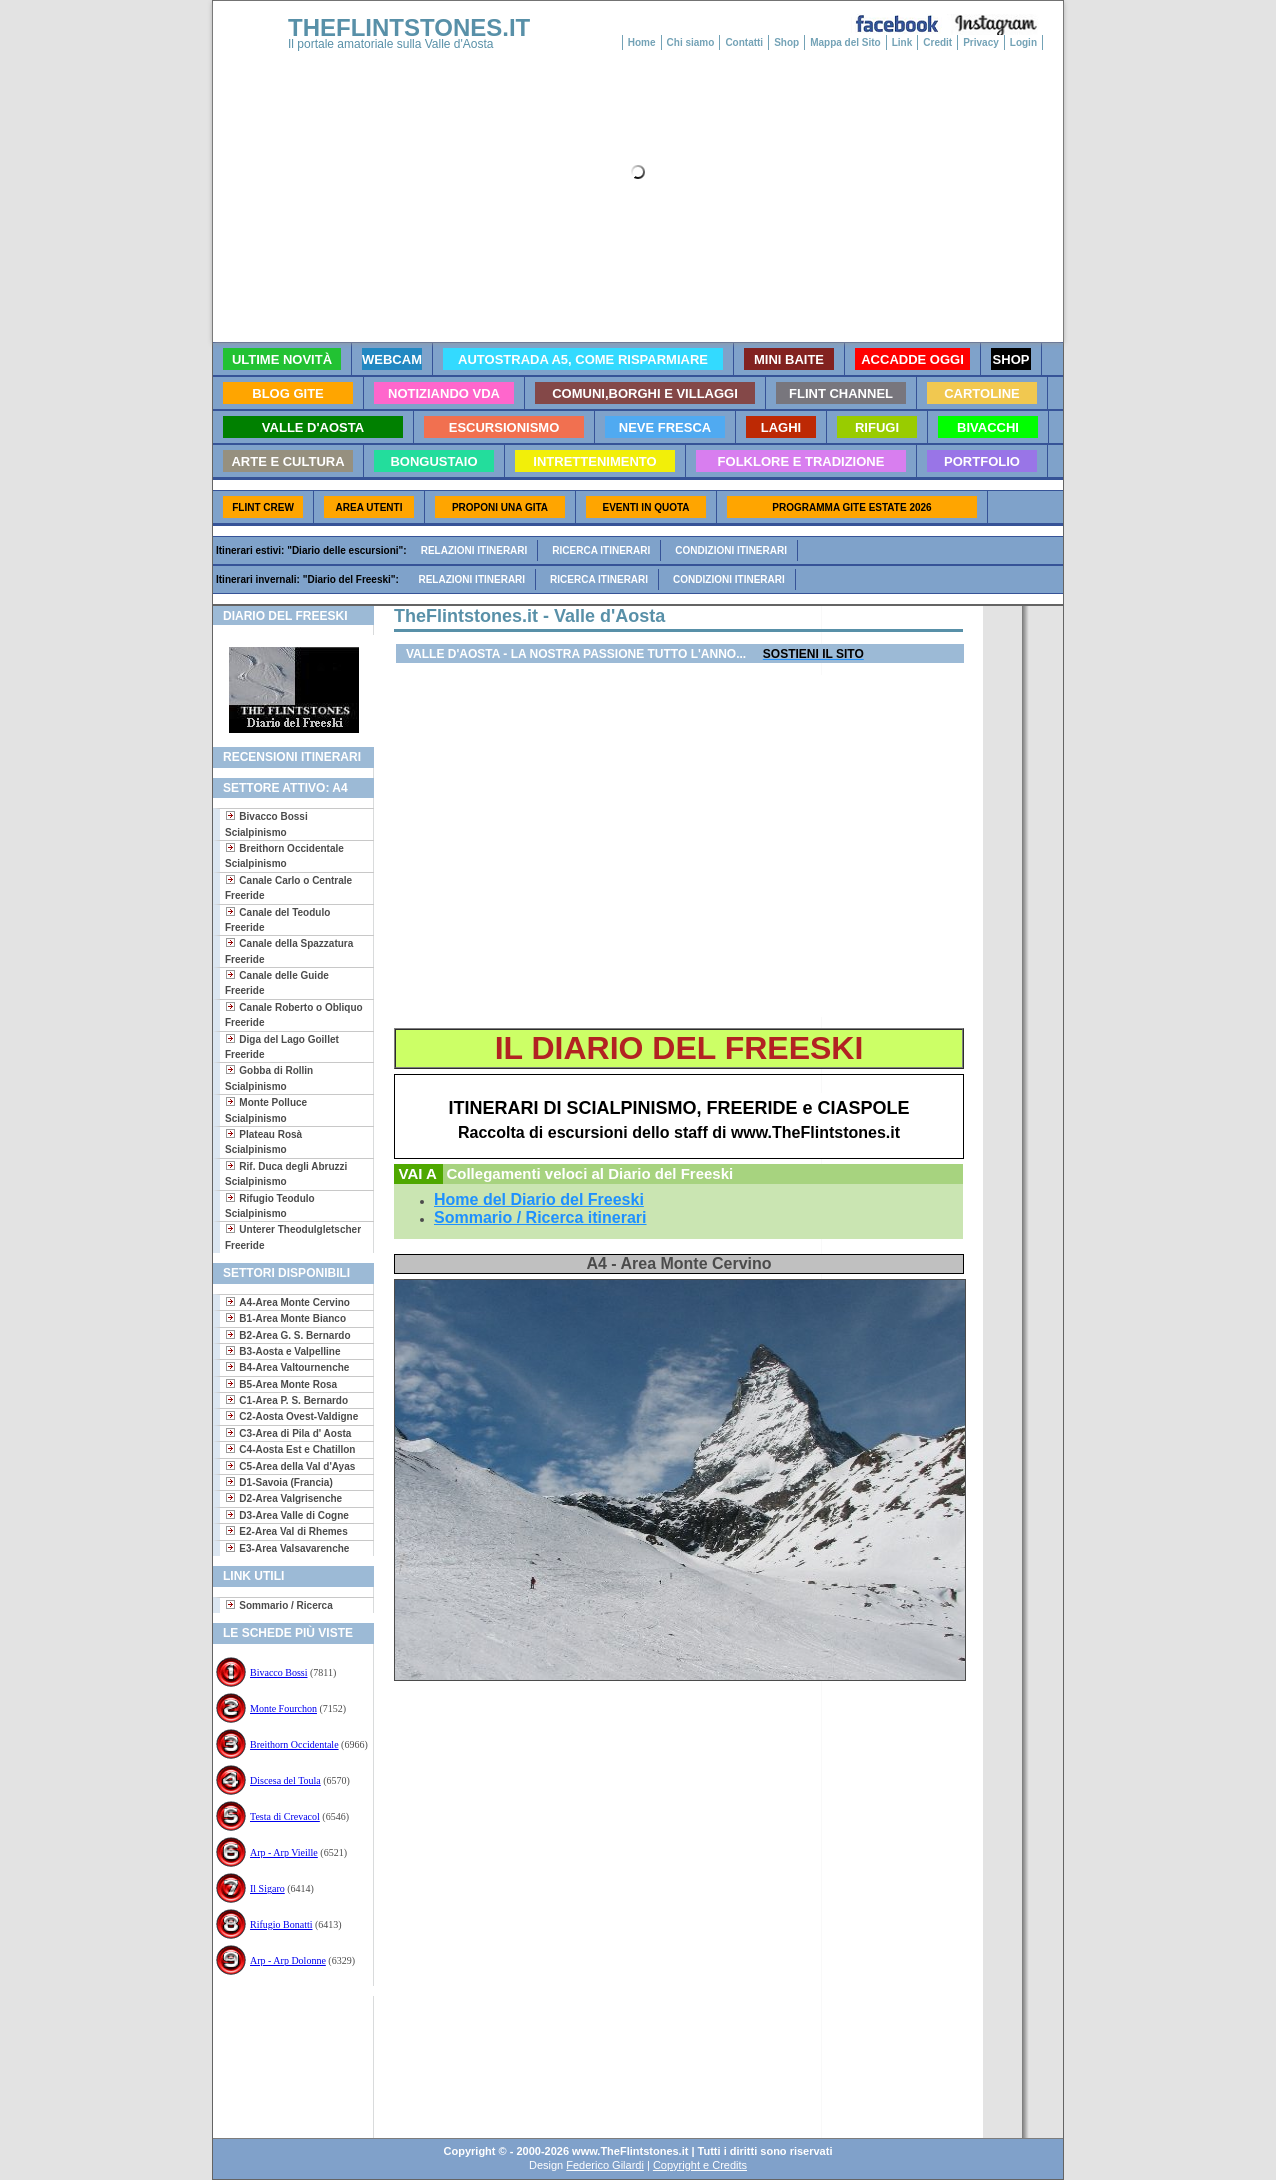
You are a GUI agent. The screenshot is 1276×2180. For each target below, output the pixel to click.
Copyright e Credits (700, 2165)
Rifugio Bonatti (281, 1924)
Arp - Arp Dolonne (288, 1960)
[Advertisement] (285, 2060)
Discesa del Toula (285, 1780)
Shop (786, 42)
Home (642, 42)
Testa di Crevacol (285, 1816)
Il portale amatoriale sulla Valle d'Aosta (391, 44)
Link (902, 42)
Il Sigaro (267, 1888)
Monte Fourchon (283, 1708)
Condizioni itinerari (731, 550)
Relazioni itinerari (474, 550)
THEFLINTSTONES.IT (409, 27)
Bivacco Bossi (279, 1672)
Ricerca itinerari (601, 550)
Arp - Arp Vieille (284, 1852)
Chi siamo (691, 42)
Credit (937, 42)
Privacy (981, 42)
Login (1023, 42)
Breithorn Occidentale (294, 1744)
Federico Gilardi (605, 2165)
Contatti (744, 42)
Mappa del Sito (845, 42)
